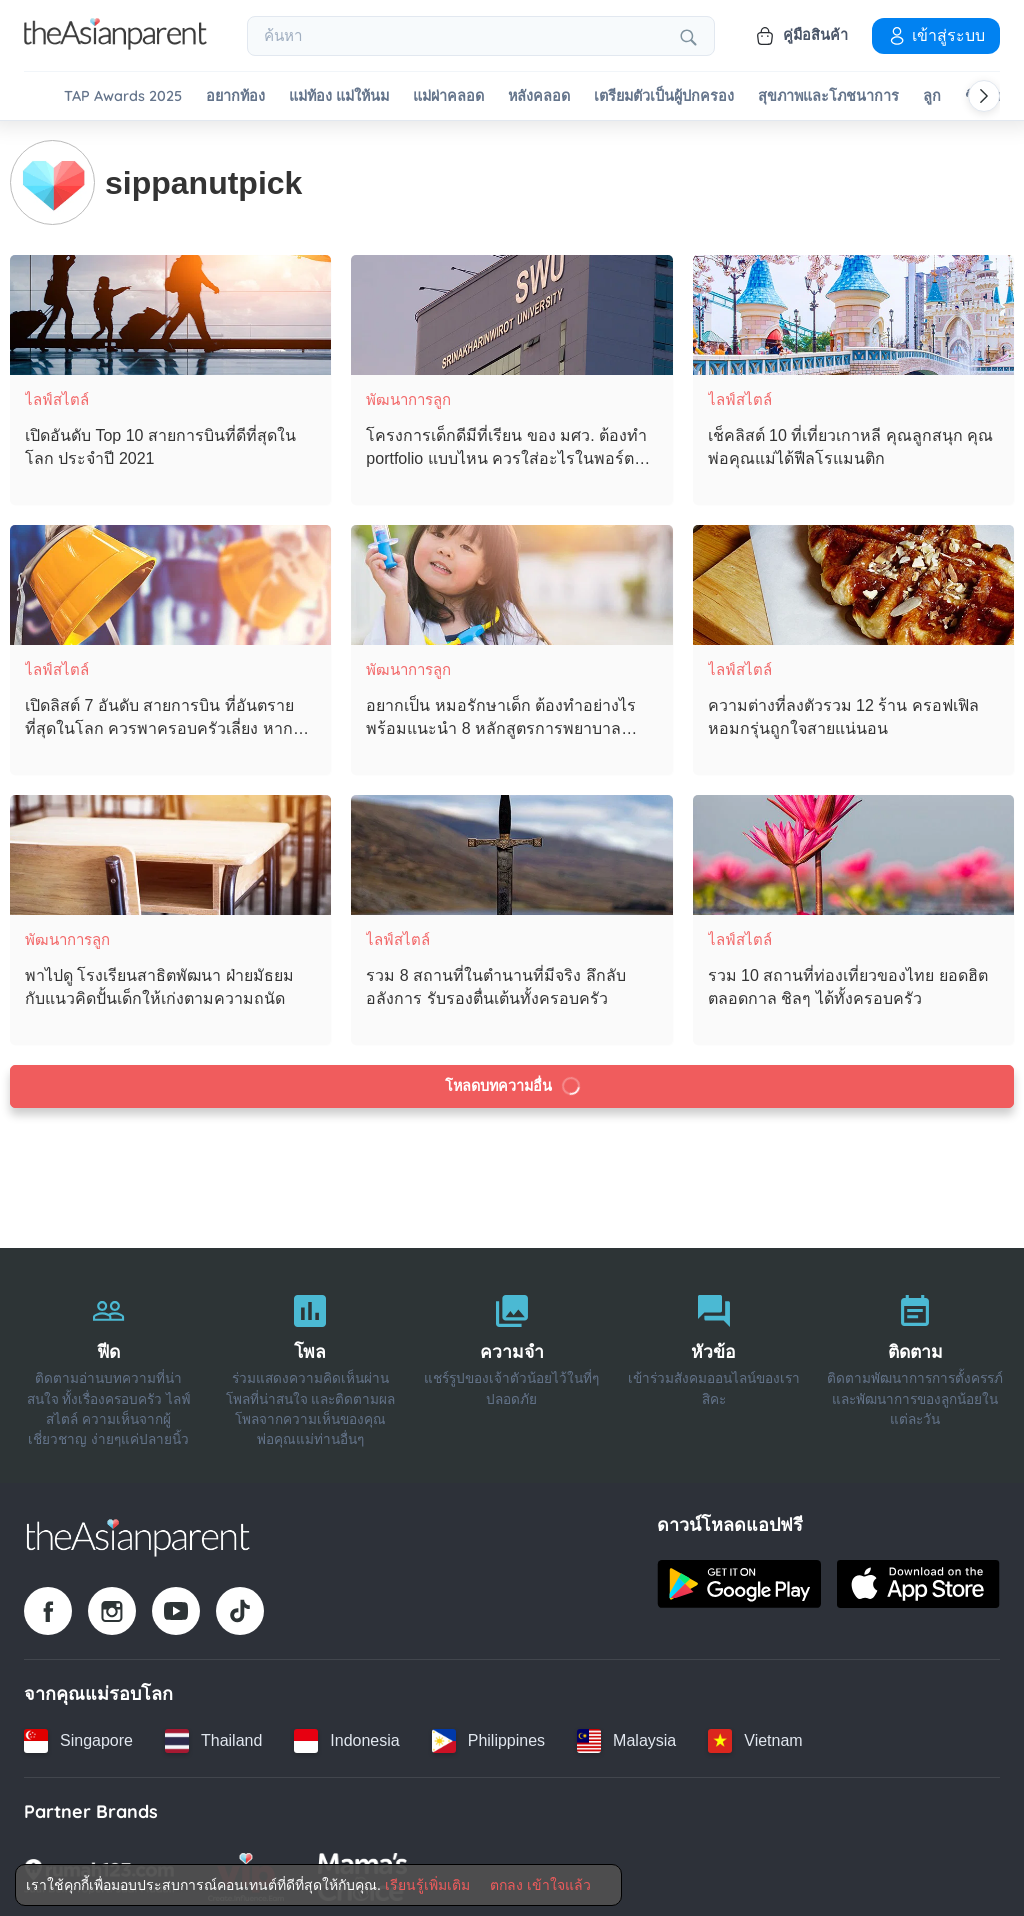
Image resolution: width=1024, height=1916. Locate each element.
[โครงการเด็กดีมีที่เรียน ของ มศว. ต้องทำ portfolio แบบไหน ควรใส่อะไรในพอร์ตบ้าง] (511, 312)
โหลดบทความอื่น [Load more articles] (513, 1083)
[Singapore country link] (78, 1738)
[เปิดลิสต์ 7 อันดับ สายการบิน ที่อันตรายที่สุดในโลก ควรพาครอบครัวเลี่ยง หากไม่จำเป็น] (170, 582)
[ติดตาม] (915, 1363)
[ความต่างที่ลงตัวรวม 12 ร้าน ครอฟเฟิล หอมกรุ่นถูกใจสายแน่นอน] (853, 582)
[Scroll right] (984, 96)
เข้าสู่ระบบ (936, 35)
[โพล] (311, 1363)
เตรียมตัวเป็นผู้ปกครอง (664, 96)
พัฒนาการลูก (408, 396)
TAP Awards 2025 (123, 96)
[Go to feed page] (115, 44)
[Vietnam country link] (755, 1738)
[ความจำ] (512, 1363)
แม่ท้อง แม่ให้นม (339, 96)
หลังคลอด (539, 96)
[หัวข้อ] (714, 1363)
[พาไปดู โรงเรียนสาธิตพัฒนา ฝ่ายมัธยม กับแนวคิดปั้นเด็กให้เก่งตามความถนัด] (170, 852)
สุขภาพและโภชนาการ (828, 96)
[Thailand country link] (213, 1738)
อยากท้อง (235, 96)
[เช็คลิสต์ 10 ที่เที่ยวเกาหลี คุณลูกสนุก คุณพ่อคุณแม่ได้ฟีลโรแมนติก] (853, 312)
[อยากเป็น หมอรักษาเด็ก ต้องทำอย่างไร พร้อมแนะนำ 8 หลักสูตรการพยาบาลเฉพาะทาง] (511, 582)
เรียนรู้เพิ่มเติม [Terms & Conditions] (427, 1885)
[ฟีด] (109, 1363)
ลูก (932, 96)
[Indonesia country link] (346, 1738)
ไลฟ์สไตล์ (57, 396)
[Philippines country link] (488, 1738)
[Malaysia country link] (626, 1738)
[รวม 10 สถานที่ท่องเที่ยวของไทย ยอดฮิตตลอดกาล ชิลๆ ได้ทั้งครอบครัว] (853, 852)
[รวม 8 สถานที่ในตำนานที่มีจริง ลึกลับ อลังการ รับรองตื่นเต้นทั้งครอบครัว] (511, 852)
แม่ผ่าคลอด (448, 96)
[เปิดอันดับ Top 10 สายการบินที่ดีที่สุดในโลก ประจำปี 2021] (170, 312)
